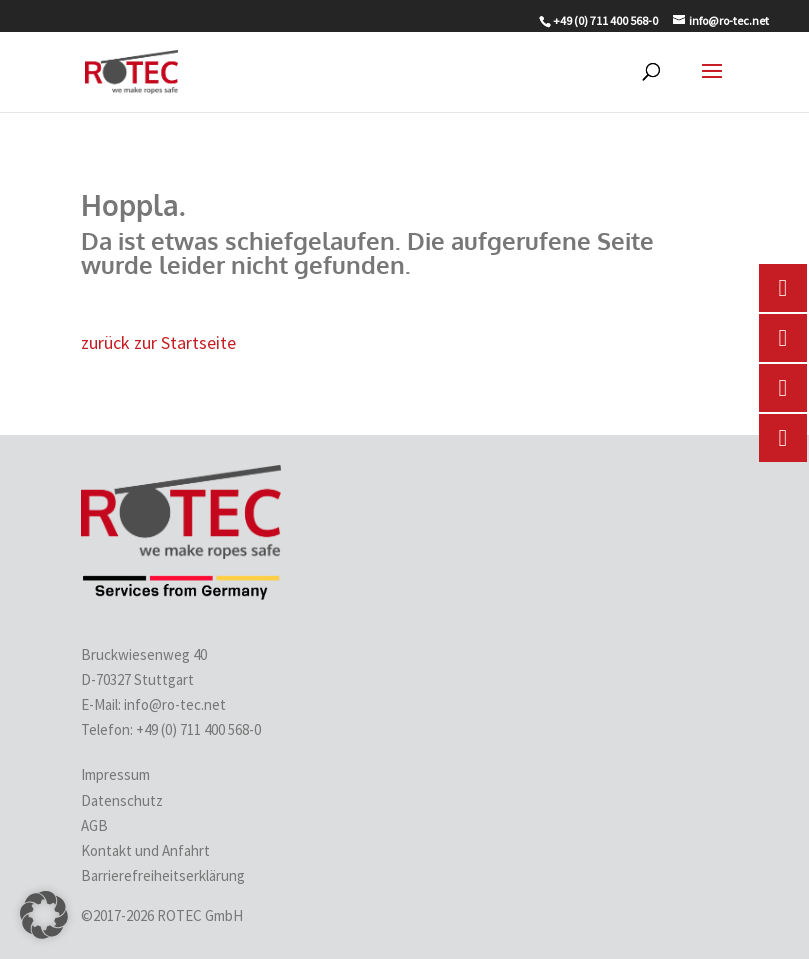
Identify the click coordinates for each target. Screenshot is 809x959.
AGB (94, 825)
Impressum (115, 774)
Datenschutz (122, 800)
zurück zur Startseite (158, 342)
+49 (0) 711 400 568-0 (200, 729)
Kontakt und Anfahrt (145, 850)
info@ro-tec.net (175, 704)
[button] (44, 915)
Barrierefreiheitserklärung (163, 875)
